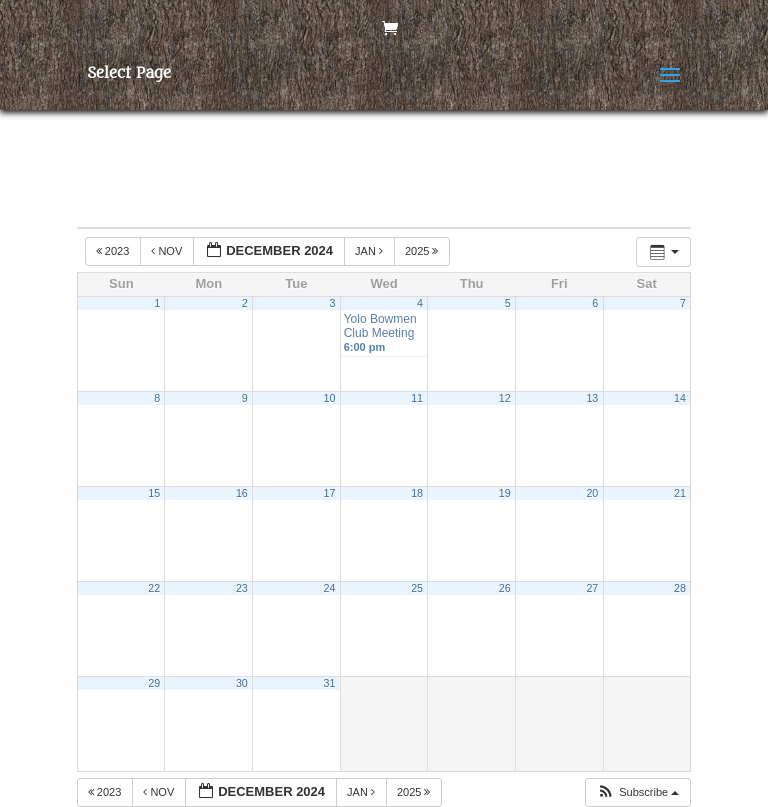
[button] (637, 792)
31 (330, 683)
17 (330, 493)
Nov (168, 251)
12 (505, 398)
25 (417, 588)
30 (242, 683)
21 (680, 493)
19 (505, 493)
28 (680, 588)
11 (417, 398)
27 (592, 588)
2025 (423, 251)
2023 (114, 251)
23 (242, 588)
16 (242, 493)
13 (592, 398)
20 (592, 493)
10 (330, 398)
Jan (370, 251)
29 (154, 683)
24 (330, 588)
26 (505, 588)
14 (680, 398)
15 (154, 493)
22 (154, 588)
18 (417, 493)
